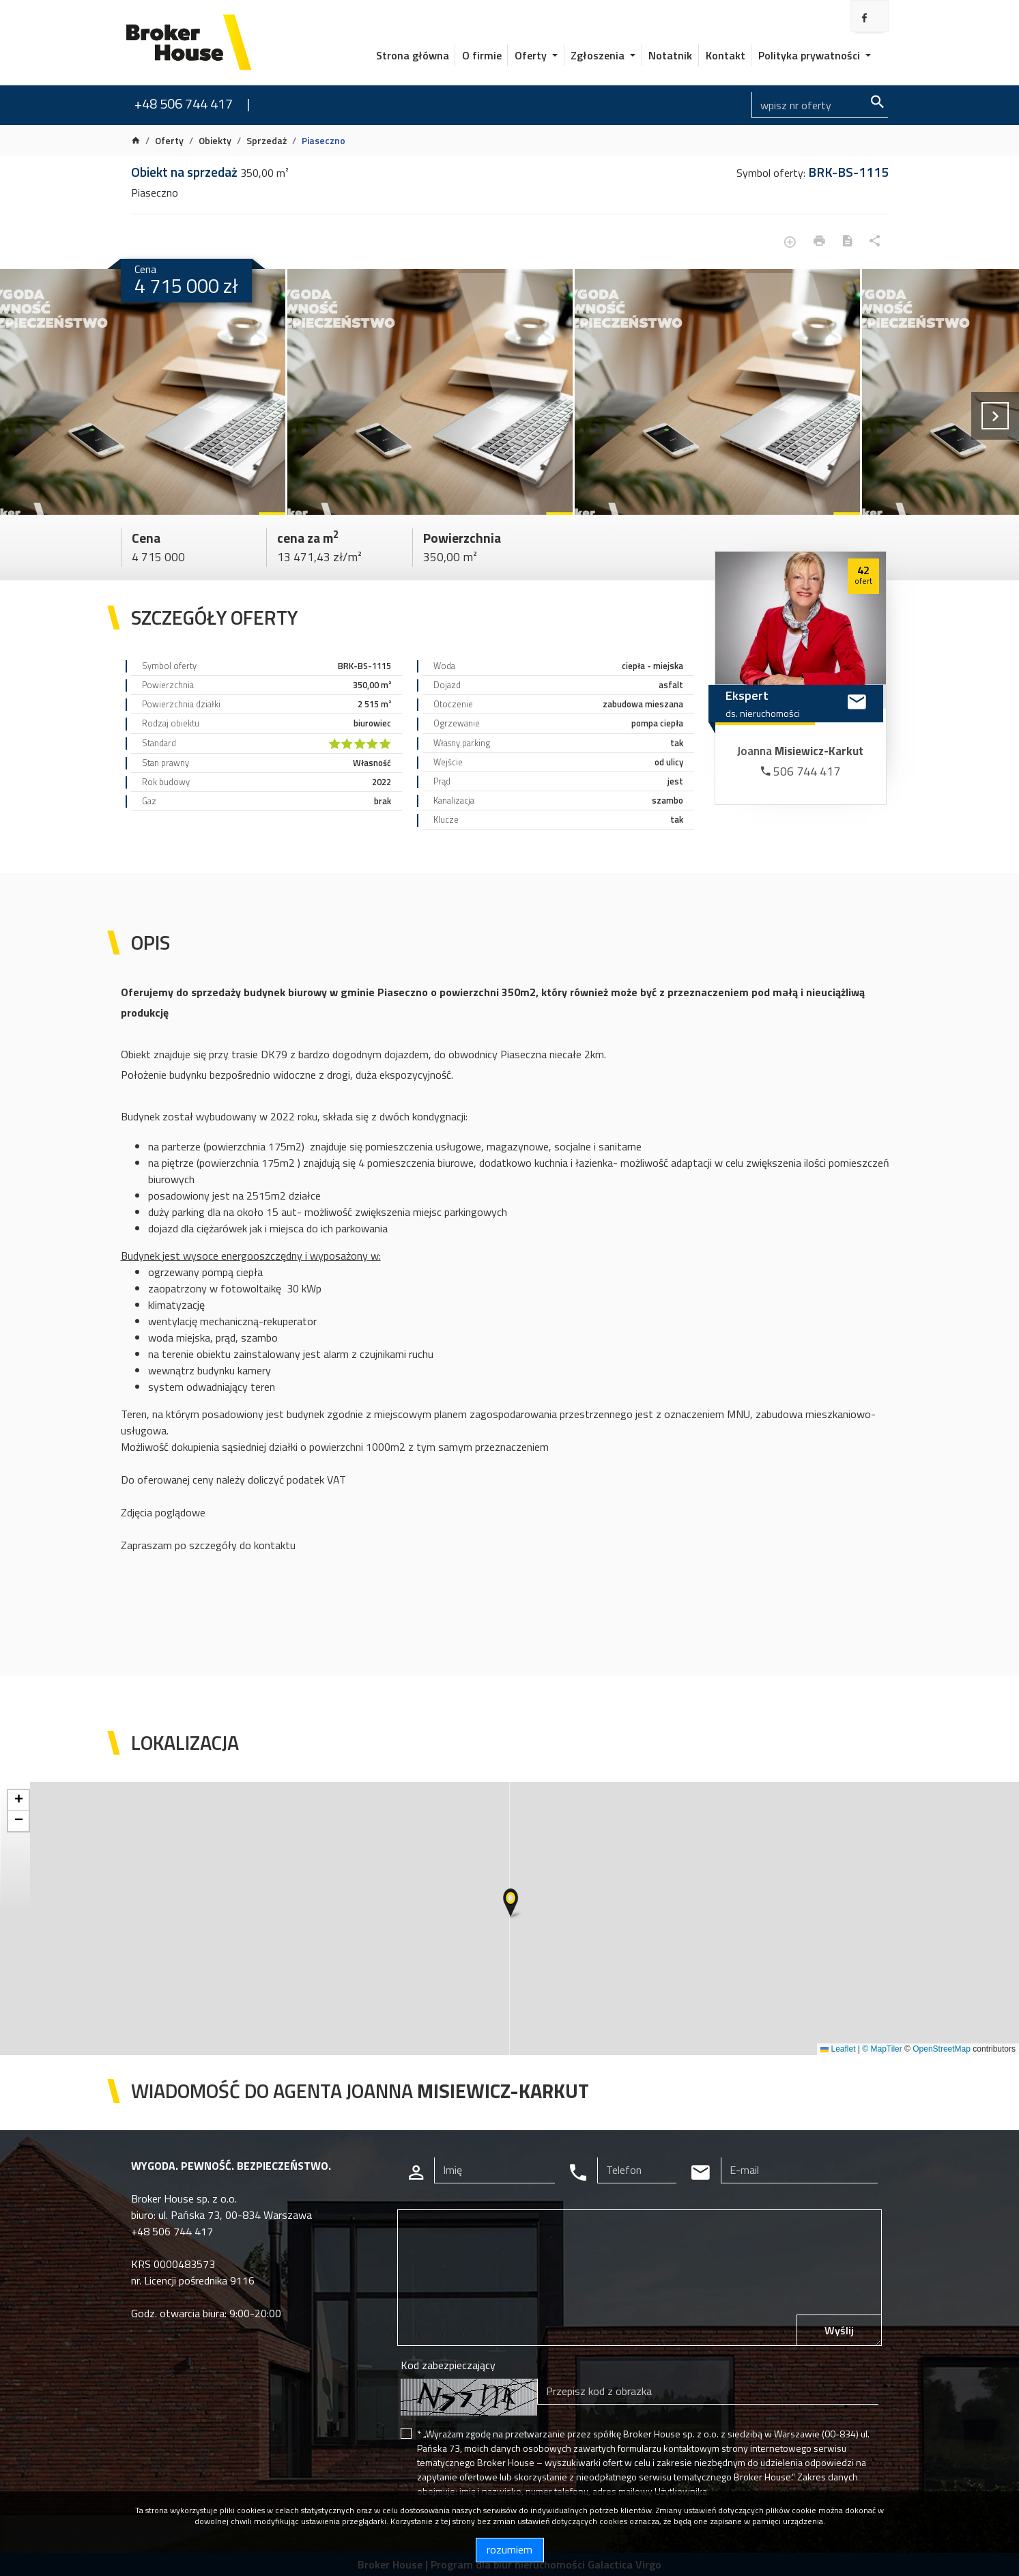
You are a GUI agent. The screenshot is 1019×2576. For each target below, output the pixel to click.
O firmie (482, 55)
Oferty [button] (532, 55)
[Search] (819, 105)
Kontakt (725, 55)
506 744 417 (800, 771)
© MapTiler (882, 2049)
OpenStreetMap (942, 2049)
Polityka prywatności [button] (810, 55)
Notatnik (670, 55)
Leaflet (837, 2049)
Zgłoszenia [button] (599, 55)
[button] (511, 1903)
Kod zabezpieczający (448, 2365)
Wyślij (839, 2330)
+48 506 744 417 (183, 103)
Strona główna (412, 55)
